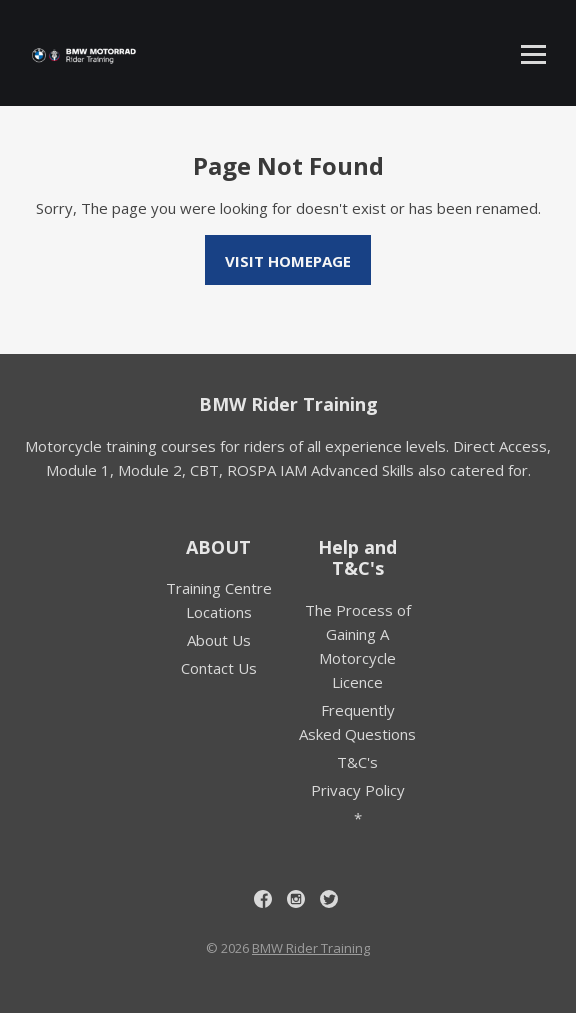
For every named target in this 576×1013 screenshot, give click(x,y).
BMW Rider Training (288, 404)
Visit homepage (288, 261)
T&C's (357, 762)
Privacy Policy (358, 790)
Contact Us (219, 668)
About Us (219, 640)
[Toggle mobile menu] (533, 54)
